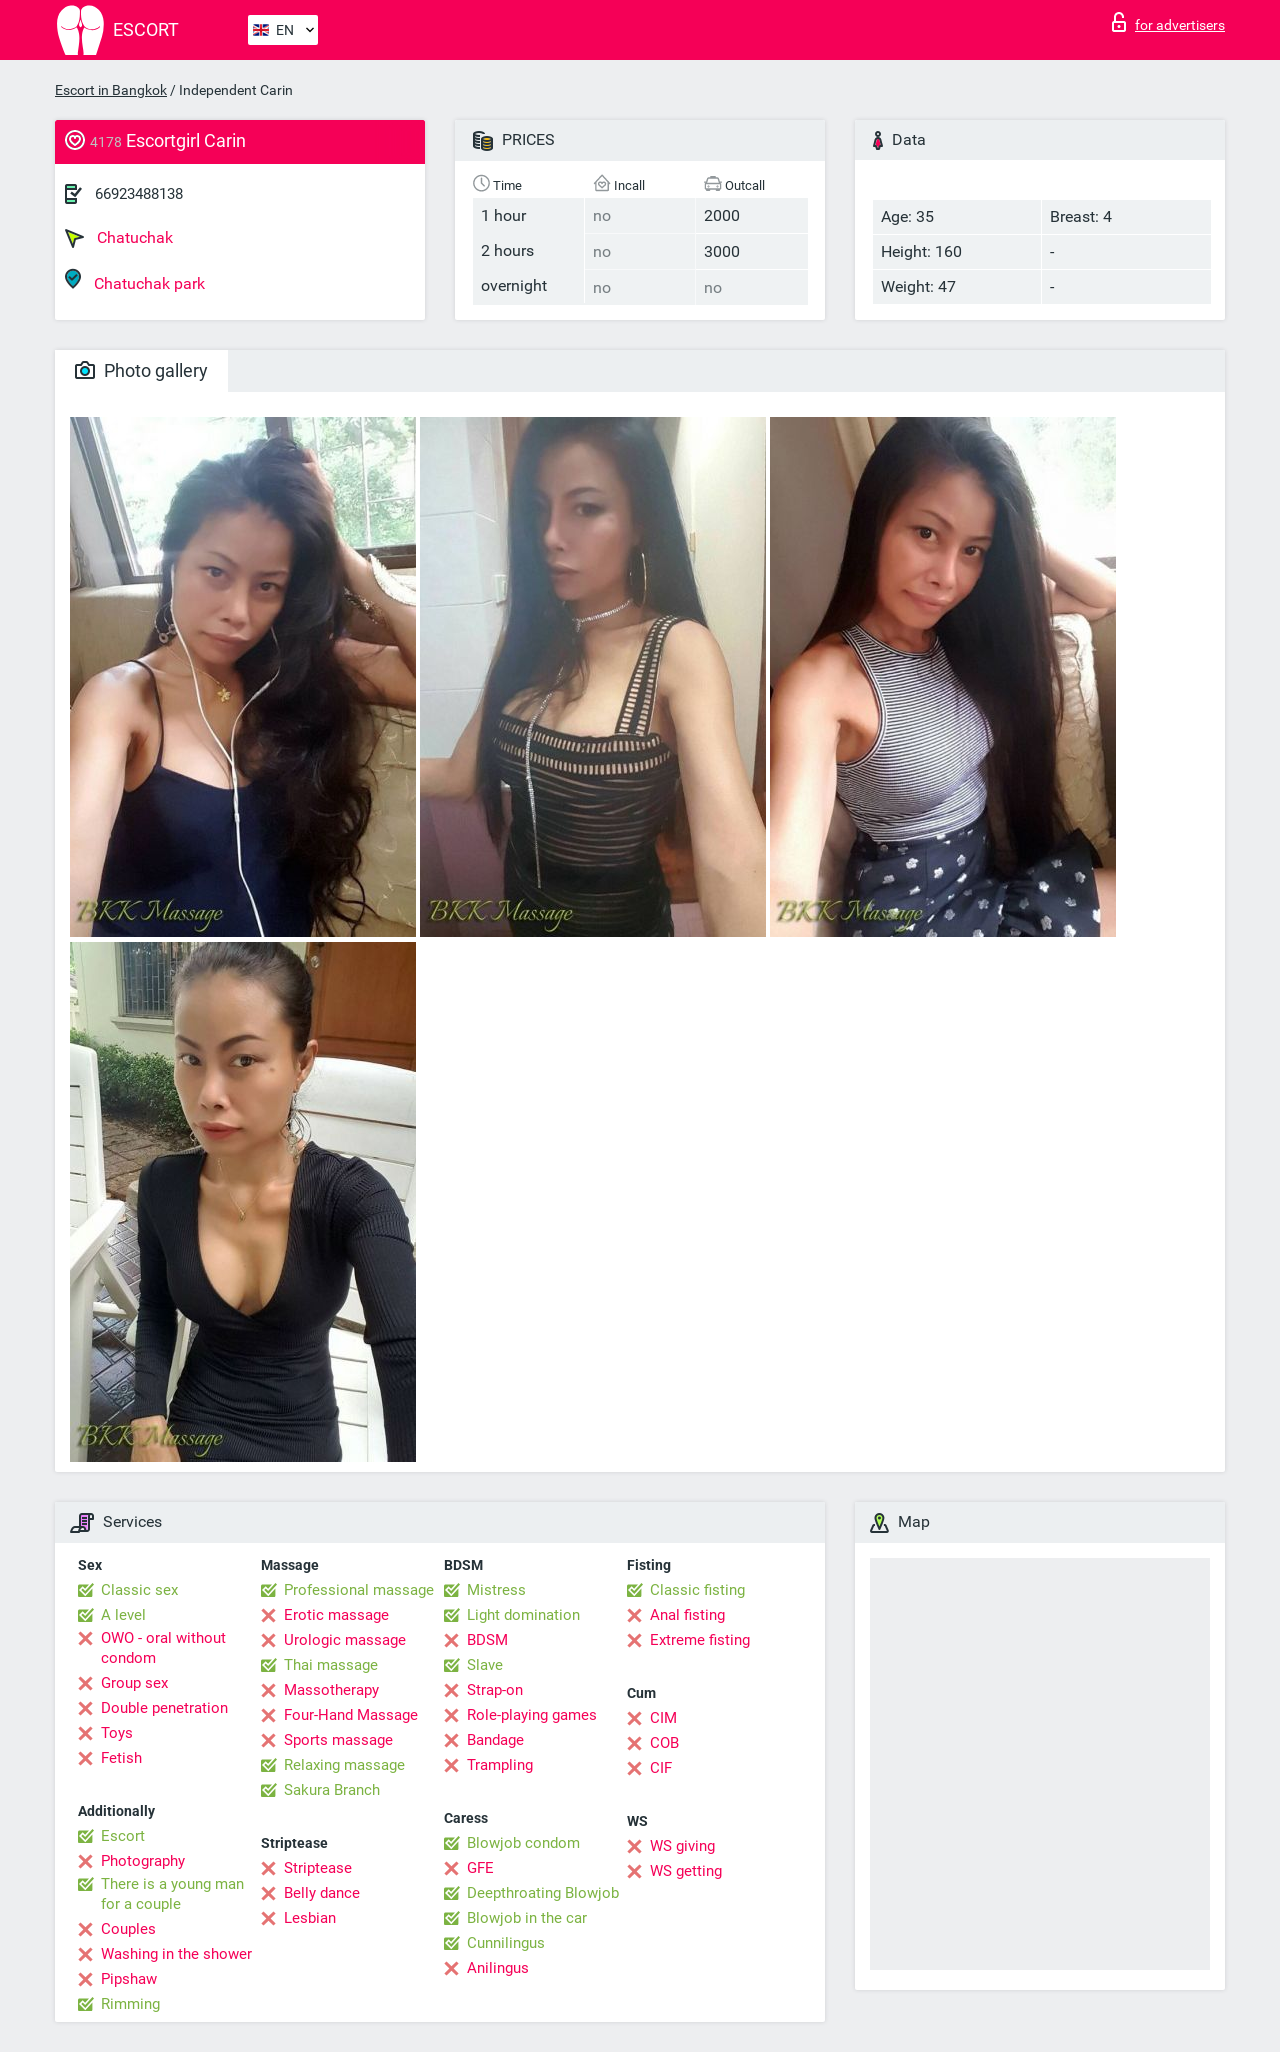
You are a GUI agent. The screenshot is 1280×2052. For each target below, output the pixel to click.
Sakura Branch (332, 1790)
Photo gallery (141, 370)
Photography (143, 1861)
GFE (480, 1868)
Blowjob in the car (527, 1918)
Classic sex (139, 1590)
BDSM (487, 1640)
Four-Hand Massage (351, 1715)
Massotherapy (331, 1690)
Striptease (318, 1868)
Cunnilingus (506, 1943)
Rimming (130, 2004)
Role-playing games (532, 1715)
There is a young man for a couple (172, 1894)
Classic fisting (697, 1590)
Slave (485, 1665)
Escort (123, 1836)
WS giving (682, 1846)
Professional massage (359, 1590)
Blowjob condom (523, 1843)
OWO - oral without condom (163, 1648)
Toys (117, 1733)
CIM (663, 1718)
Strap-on (495, 1690)
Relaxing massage (344, 1765)
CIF (661, 1768)
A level (123, 1615)
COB (664, 1743)
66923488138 (139, 194)
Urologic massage (345, 1640)
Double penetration (164, 1708)
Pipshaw (129, 1979)
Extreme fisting (700, 1640)
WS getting (686, 1871)
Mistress (496, 1590)
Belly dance (322, 1893)
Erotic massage (336, 1615)
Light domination (523, 1615)
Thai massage (331, 1665)
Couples (128, 1929)
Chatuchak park (135, 280)
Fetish (121, 1758)
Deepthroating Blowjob (543, 1893)
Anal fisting (687, 1615)
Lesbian (310, 1918)
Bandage (495, 1740)
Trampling (500, 1765)
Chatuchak (119, 238)
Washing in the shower (176, 1954)
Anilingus (498, 1968)
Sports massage (338, 1740)
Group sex (134, 1683)
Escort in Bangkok (111, 90)
